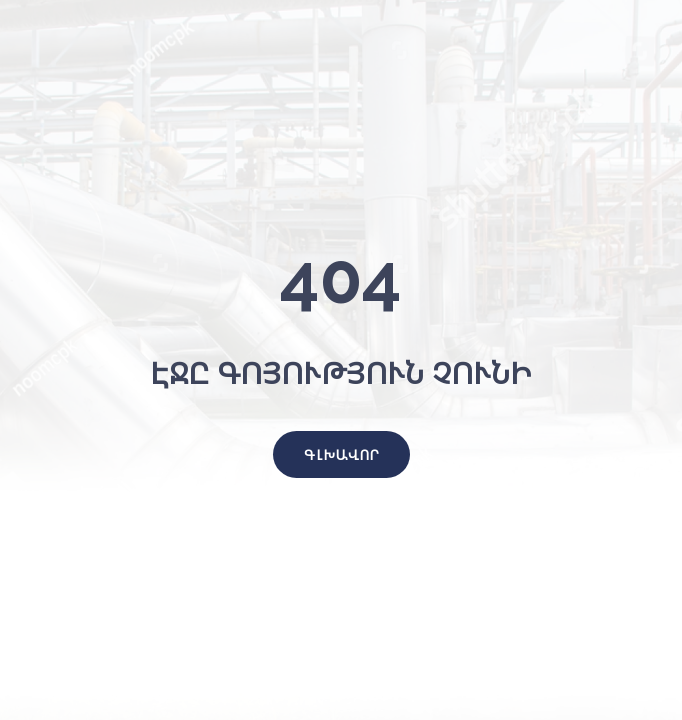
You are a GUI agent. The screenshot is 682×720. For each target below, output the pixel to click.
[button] (341, 454)
